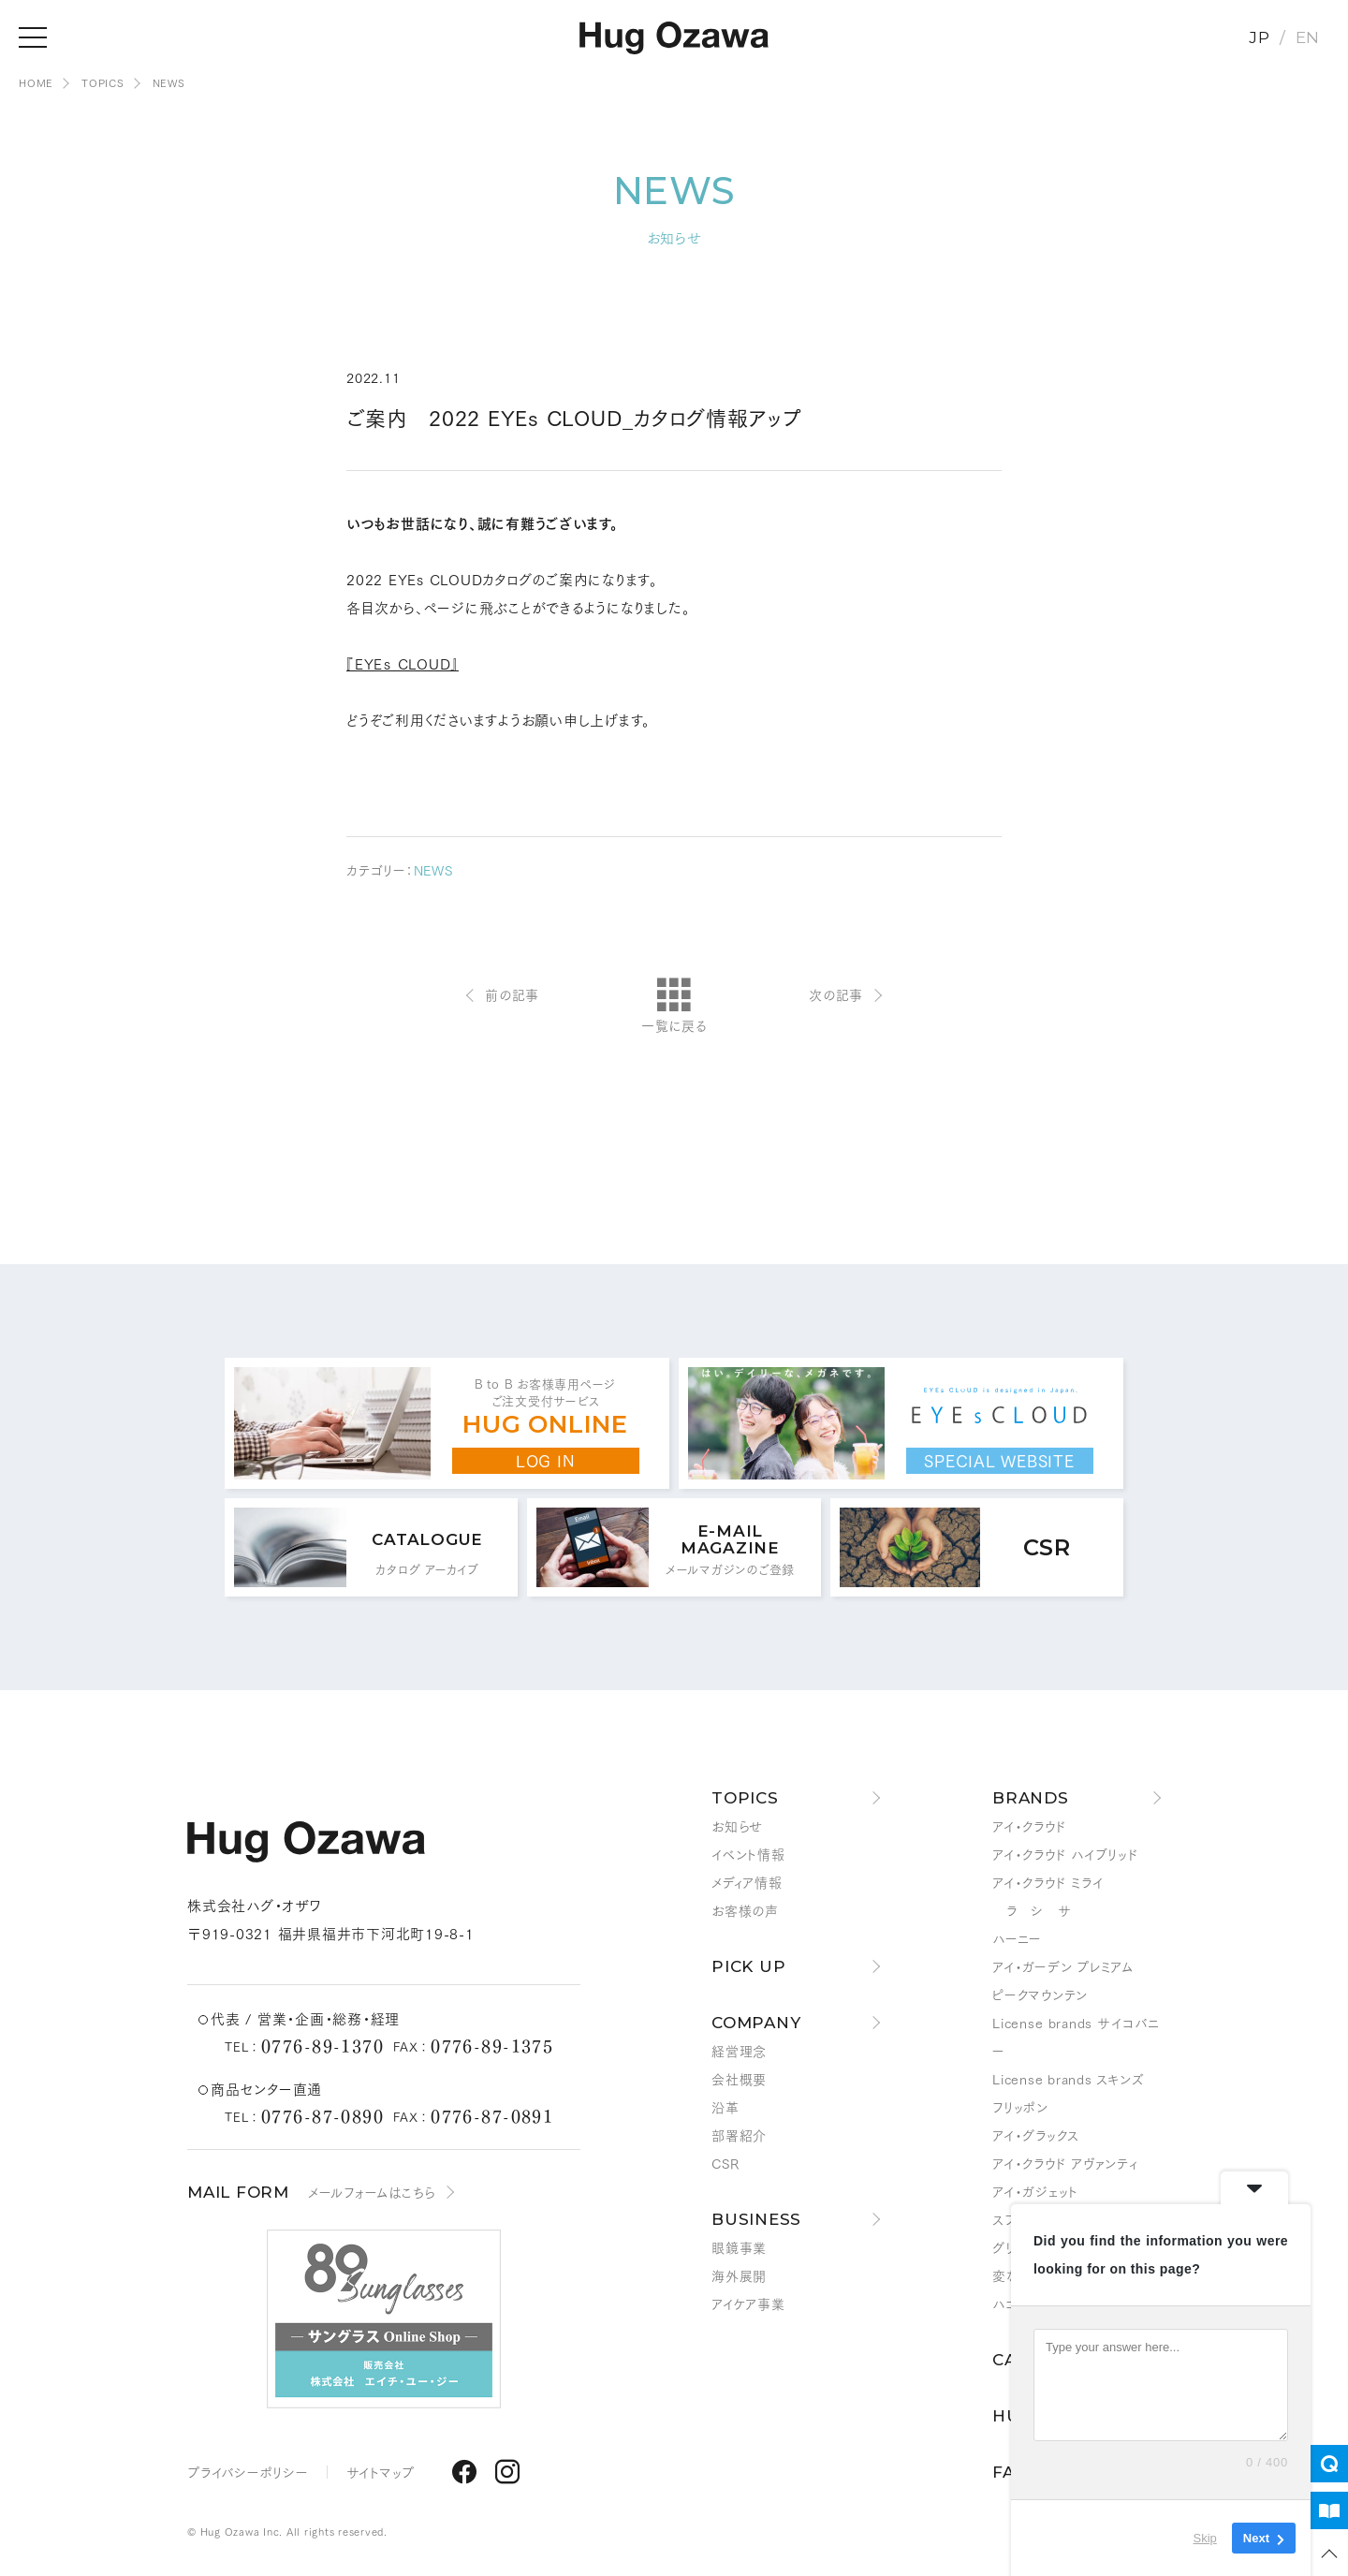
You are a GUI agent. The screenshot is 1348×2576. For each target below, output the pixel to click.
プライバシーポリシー (248, 2472)
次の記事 (836, 994)
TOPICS (745, 1797)
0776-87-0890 (322, 2115)
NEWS (433, 870)
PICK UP (748, 1966)
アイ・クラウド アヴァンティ (1065, 2163)
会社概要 (739, 2078)
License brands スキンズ (1068, 2078)
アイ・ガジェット (1035, 2191)
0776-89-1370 (322, 2045)
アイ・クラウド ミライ (1047, 1882)
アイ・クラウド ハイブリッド (1065, 1854)
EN (1308, 37)
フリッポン (1020, 2107)
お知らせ (737, 1826)
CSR (725, 2163)
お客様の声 (745, 1910)
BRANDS (1030, 1797)
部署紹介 (739, 2135)
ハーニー (1017, 1938)
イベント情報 (748, 1854)
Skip (1205, 2538)
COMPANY (755, 2022)
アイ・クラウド (1029, 1826)
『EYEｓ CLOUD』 (402, 663)
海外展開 (739, 2275)
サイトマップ (381, 2472)
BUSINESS (756, 2219)
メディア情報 (747, 1882)
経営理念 (739, 2050)
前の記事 (512, 994)
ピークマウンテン (1040, 1994)
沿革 (725, 2107)
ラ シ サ (1031, 1910)
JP (1259, 37)
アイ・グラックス (1035, 2135)
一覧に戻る (674, 1007)
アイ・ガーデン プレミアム (1063, 1966)
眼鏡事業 (739, 2247)
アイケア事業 (748, 2303)
